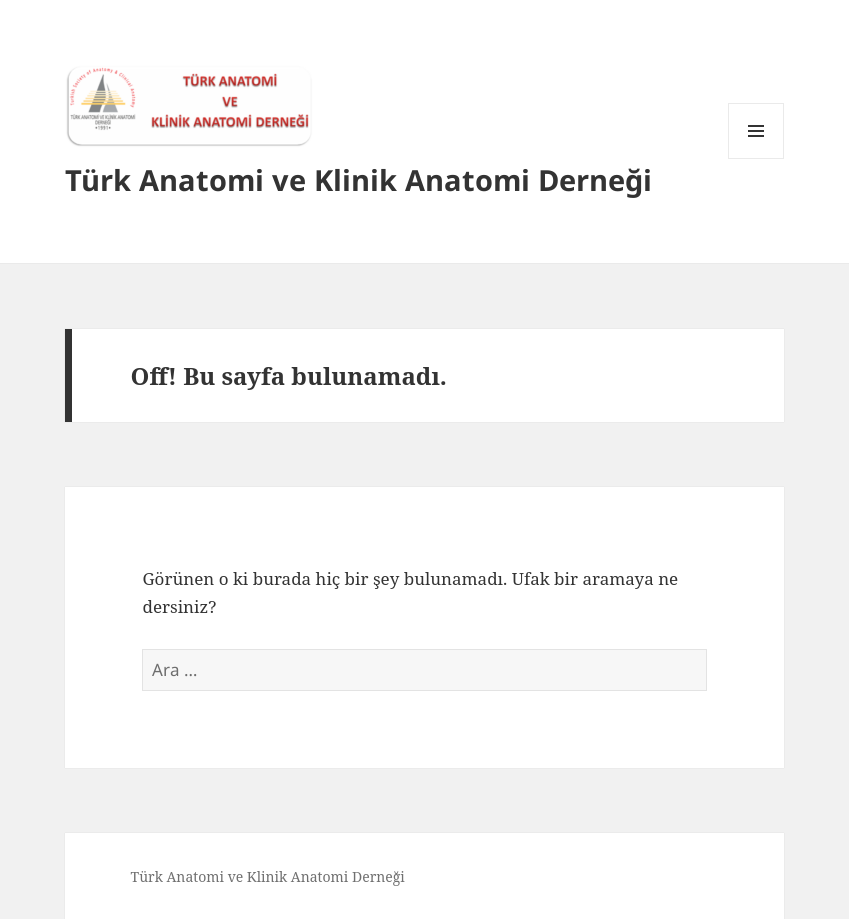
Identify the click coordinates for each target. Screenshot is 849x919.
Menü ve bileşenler (756, 158)
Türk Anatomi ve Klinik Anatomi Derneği (358, 179)
